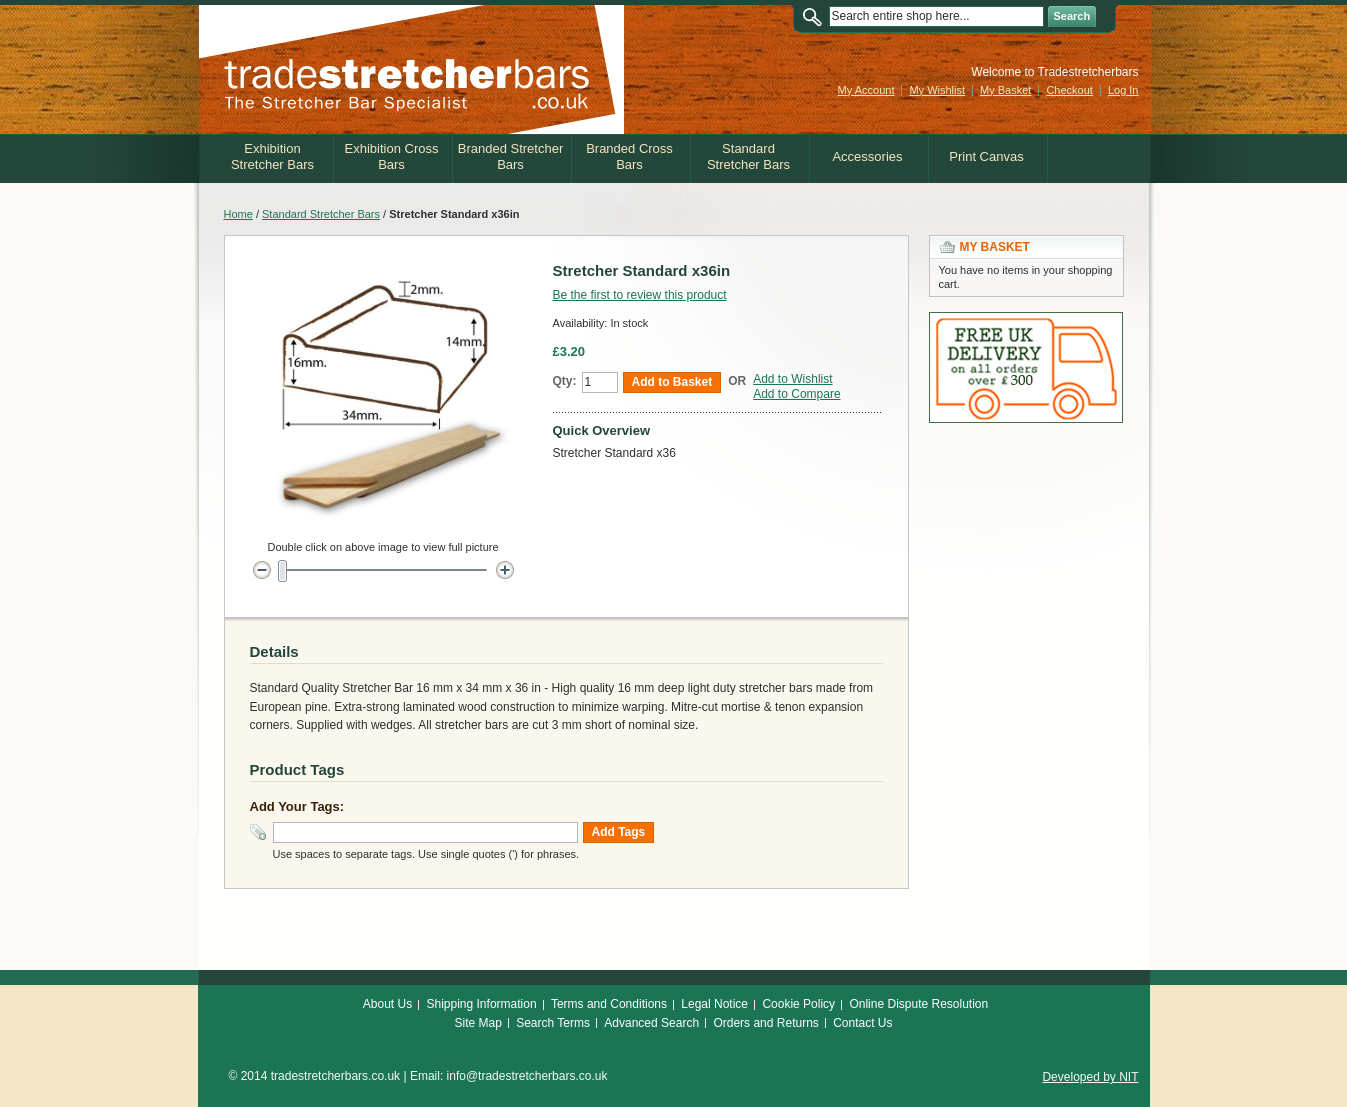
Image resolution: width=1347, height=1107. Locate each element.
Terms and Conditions (609, 1004)
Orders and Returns (765, 1023)
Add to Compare (796, 394)
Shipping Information (482, 1004)
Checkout (1069, 90)
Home (238, 214)
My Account (866, 90)
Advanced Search (651, 1023)
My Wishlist (937, 90)
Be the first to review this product (640, 295)
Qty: (565, 381)
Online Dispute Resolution (918, 1004)
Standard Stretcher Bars (321, 214)
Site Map (477, 1023)
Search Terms (553, 1023)
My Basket (1005, 90)
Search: (817, 16)
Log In (1123, 90)
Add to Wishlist (792, 379)
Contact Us (862, 1023)
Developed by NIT (1090, 1077)
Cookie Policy (798, 1004)
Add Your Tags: (297, 806)
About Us (387, 1004)
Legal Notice (714, 1004)
